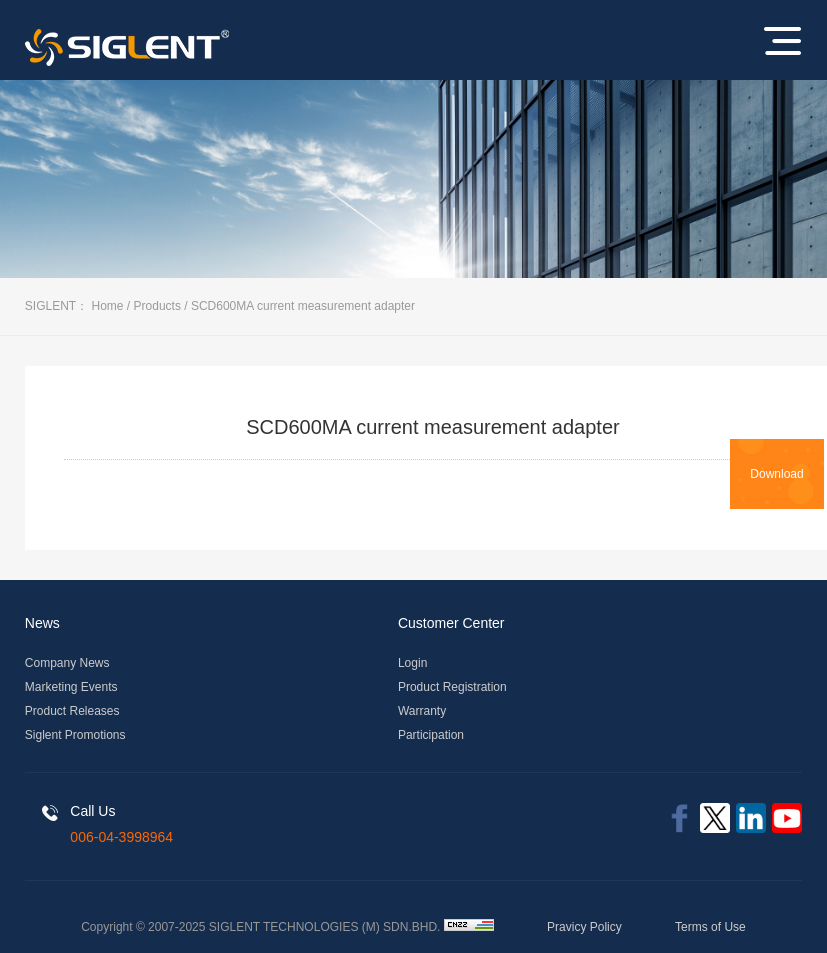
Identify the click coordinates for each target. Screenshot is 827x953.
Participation (431, 735)
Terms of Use (710, 927)
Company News (67, 663)
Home (108, 306)
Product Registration (452, 687)
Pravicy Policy (584, 927)
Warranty (422, 711)
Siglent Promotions (75, 735)
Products (157, 306)
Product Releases (72, 711)
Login (412, 663)
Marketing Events (71, 687)
